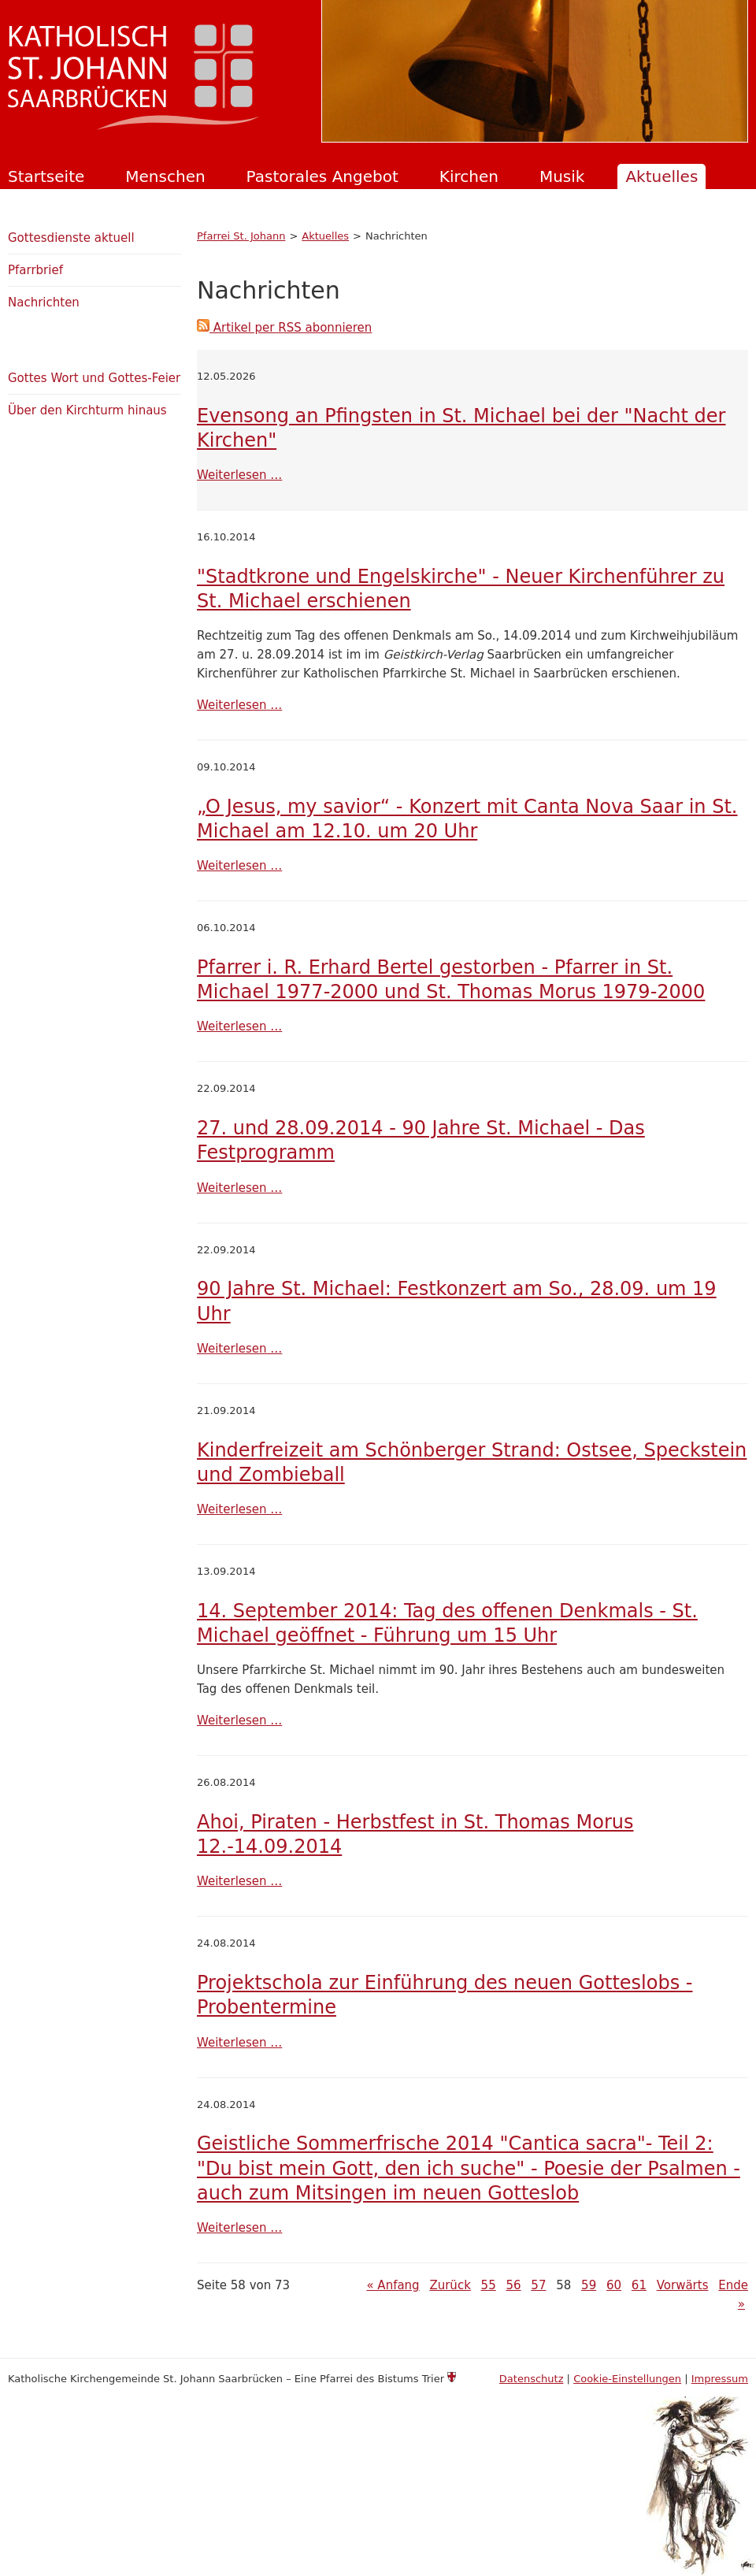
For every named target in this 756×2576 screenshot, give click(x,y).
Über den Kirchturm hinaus (87, 410)
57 (538, 2285)
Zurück (449, 2285)
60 (613, 2285)
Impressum (719, 2379)
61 (639, 2285)
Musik (562, 176)
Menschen (165, 176)
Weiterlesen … (239, 475)
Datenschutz (531, 2379)
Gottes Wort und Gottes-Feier (94, 378)
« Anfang (392, 2285)
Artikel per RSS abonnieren (284, 328)
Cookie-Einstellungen (627, 2379)
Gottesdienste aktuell (71, 238)
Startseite (46, 176)
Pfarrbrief (35, 270)
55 (488, 2285)
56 (513, 2285)
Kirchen (468, 176)
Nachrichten (44, 302)
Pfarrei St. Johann (241, 236)
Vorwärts (683, 2285)
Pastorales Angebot (322, 176)
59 (588, 2285)
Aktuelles (661, 176)
